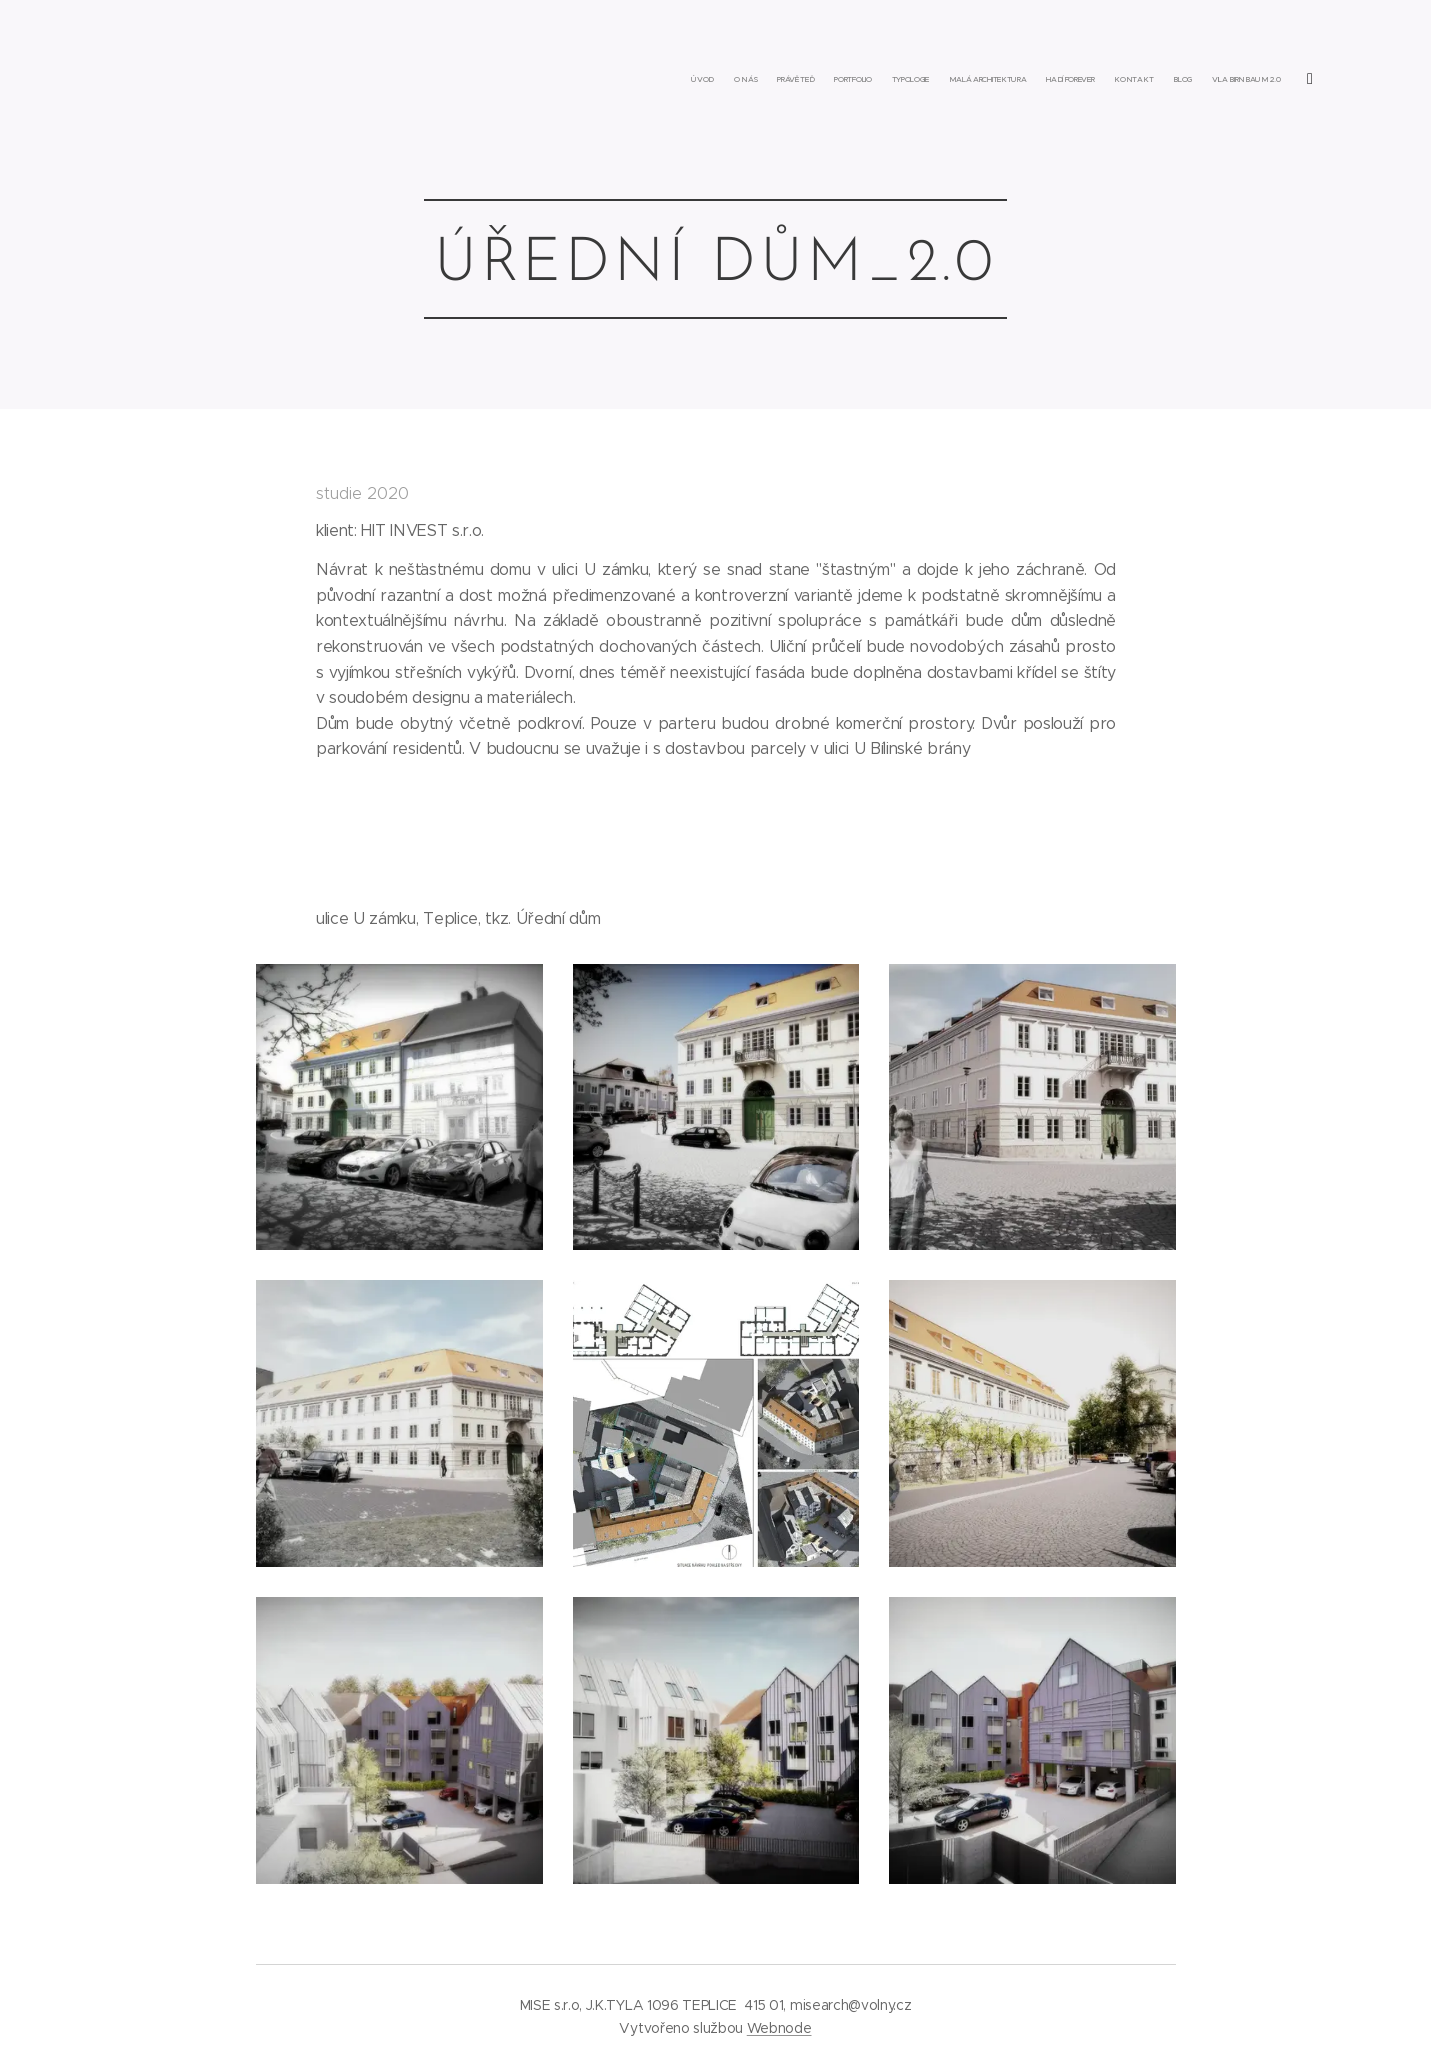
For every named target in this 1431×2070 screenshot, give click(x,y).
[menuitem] (1078, 80)
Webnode (779, 2028)
